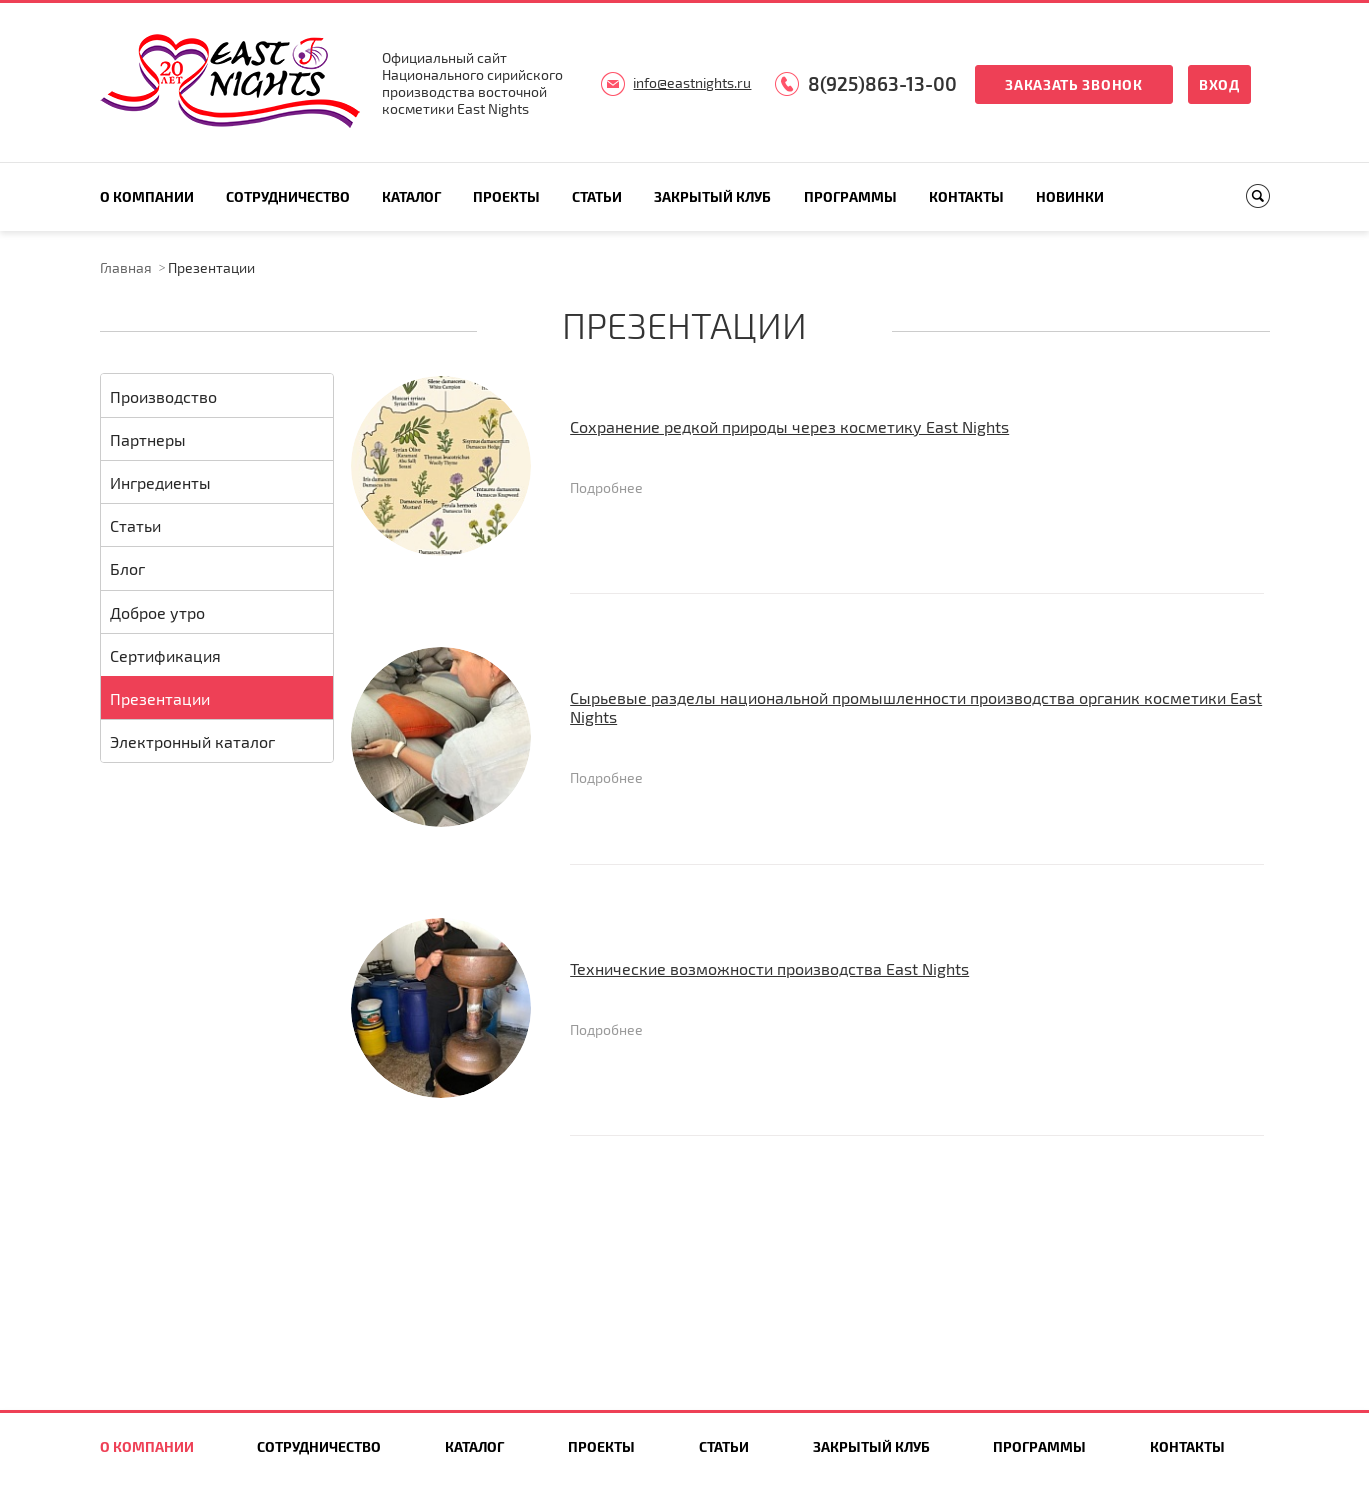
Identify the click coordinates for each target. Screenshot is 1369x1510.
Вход (1219, 84)
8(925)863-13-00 (882, 83)
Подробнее (606, 488)
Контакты (966, 196)
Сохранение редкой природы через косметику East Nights (789, 426)
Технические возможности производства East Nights (769, 968)
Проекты (506, 196)
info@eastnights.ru (692, 82)
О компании (147, 196)
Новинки (1070, 196)
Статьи (597, 196)
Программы (850, 196)
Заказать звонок (1074, 84)
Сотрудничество (288, 196)
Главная (126, 267)
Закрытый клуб (712, 196)
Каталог (411, 196)
